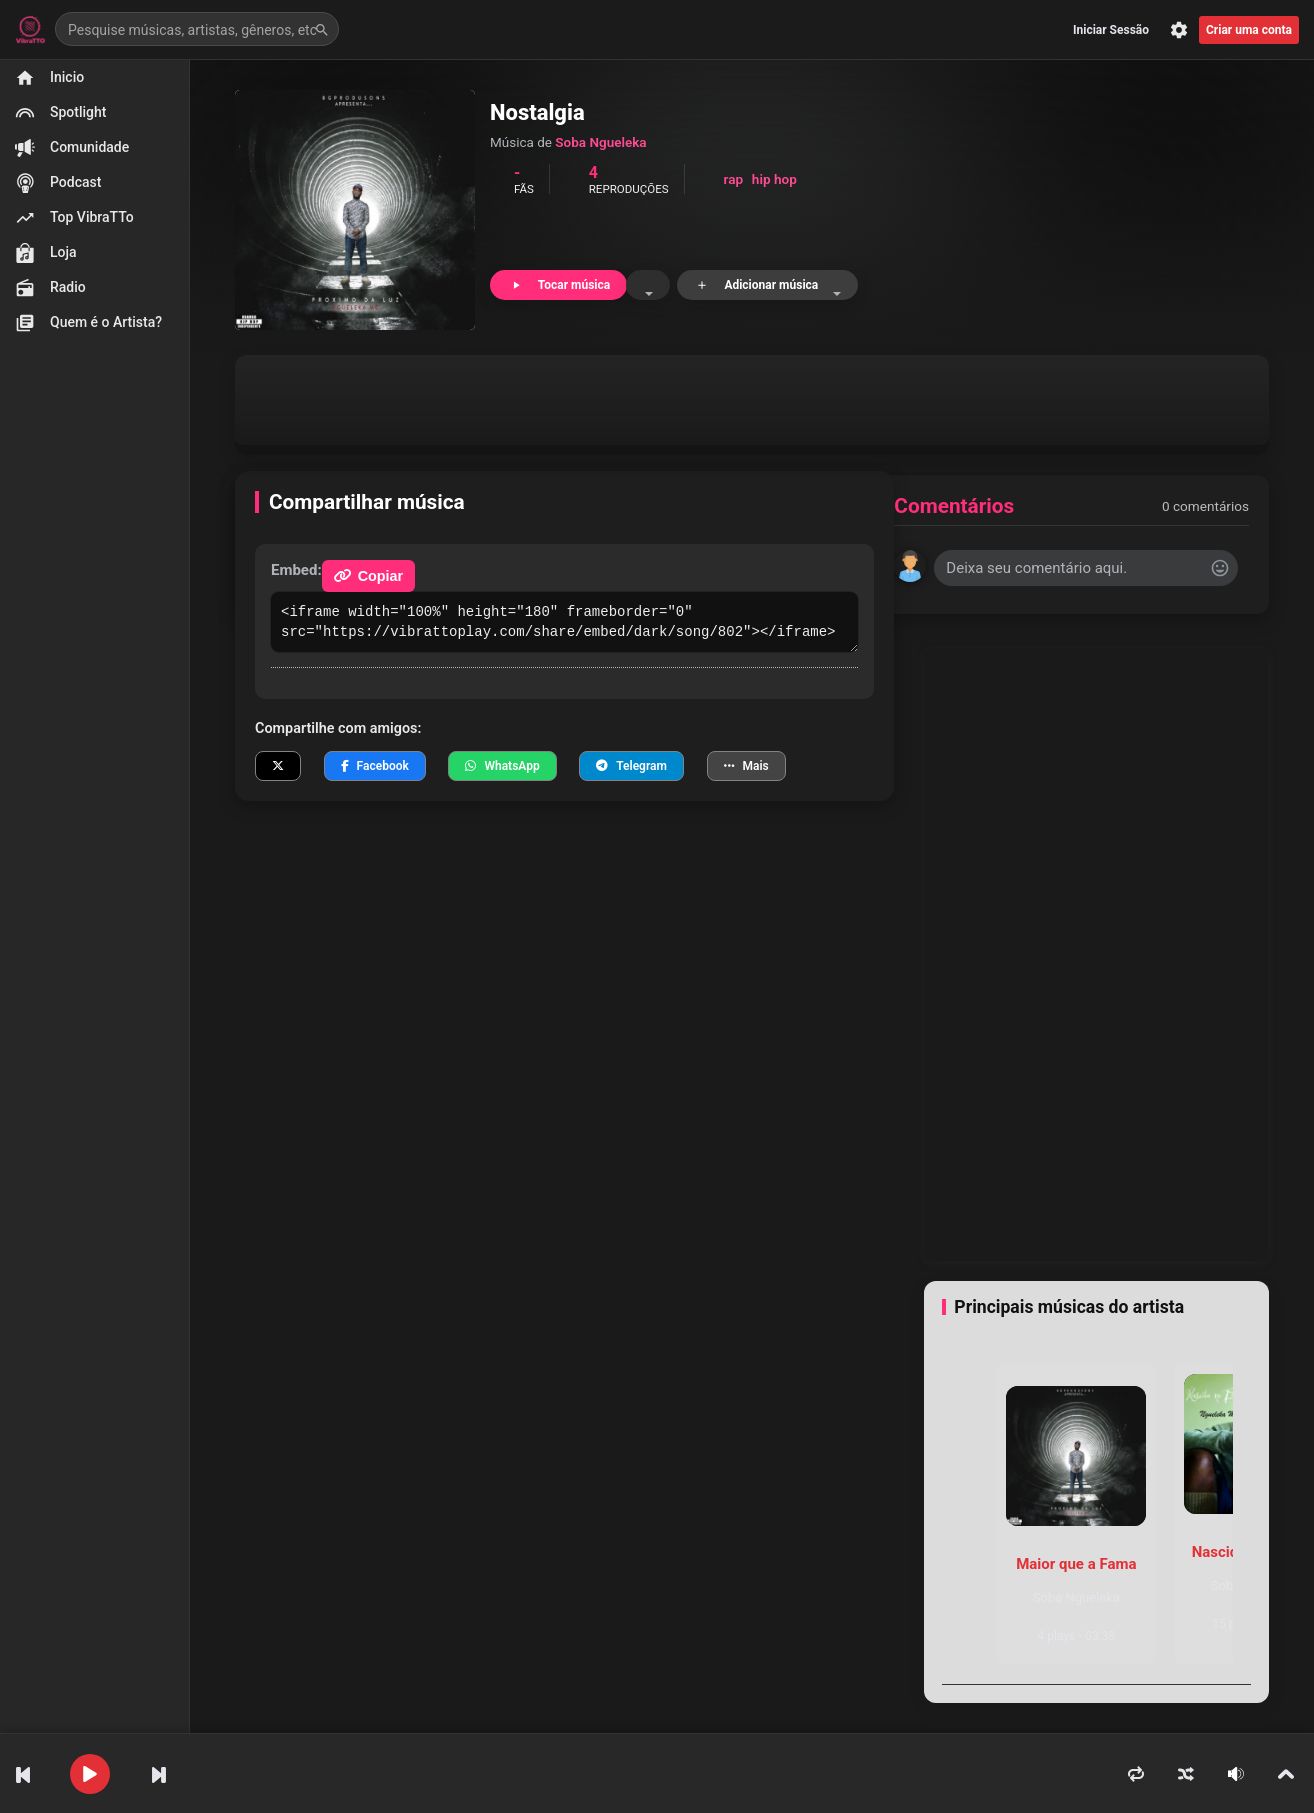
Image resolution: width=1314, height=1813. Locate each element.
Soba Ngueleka (600, 142)
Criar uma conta (1249, 30)
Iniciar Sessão (1111, 30)
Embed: (296, 570)
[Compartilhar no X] (278, 766)
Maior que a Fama (1076, 1564)
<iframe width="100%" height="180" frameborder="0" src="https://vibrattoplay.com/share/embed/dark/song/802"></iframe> (564, 622)
